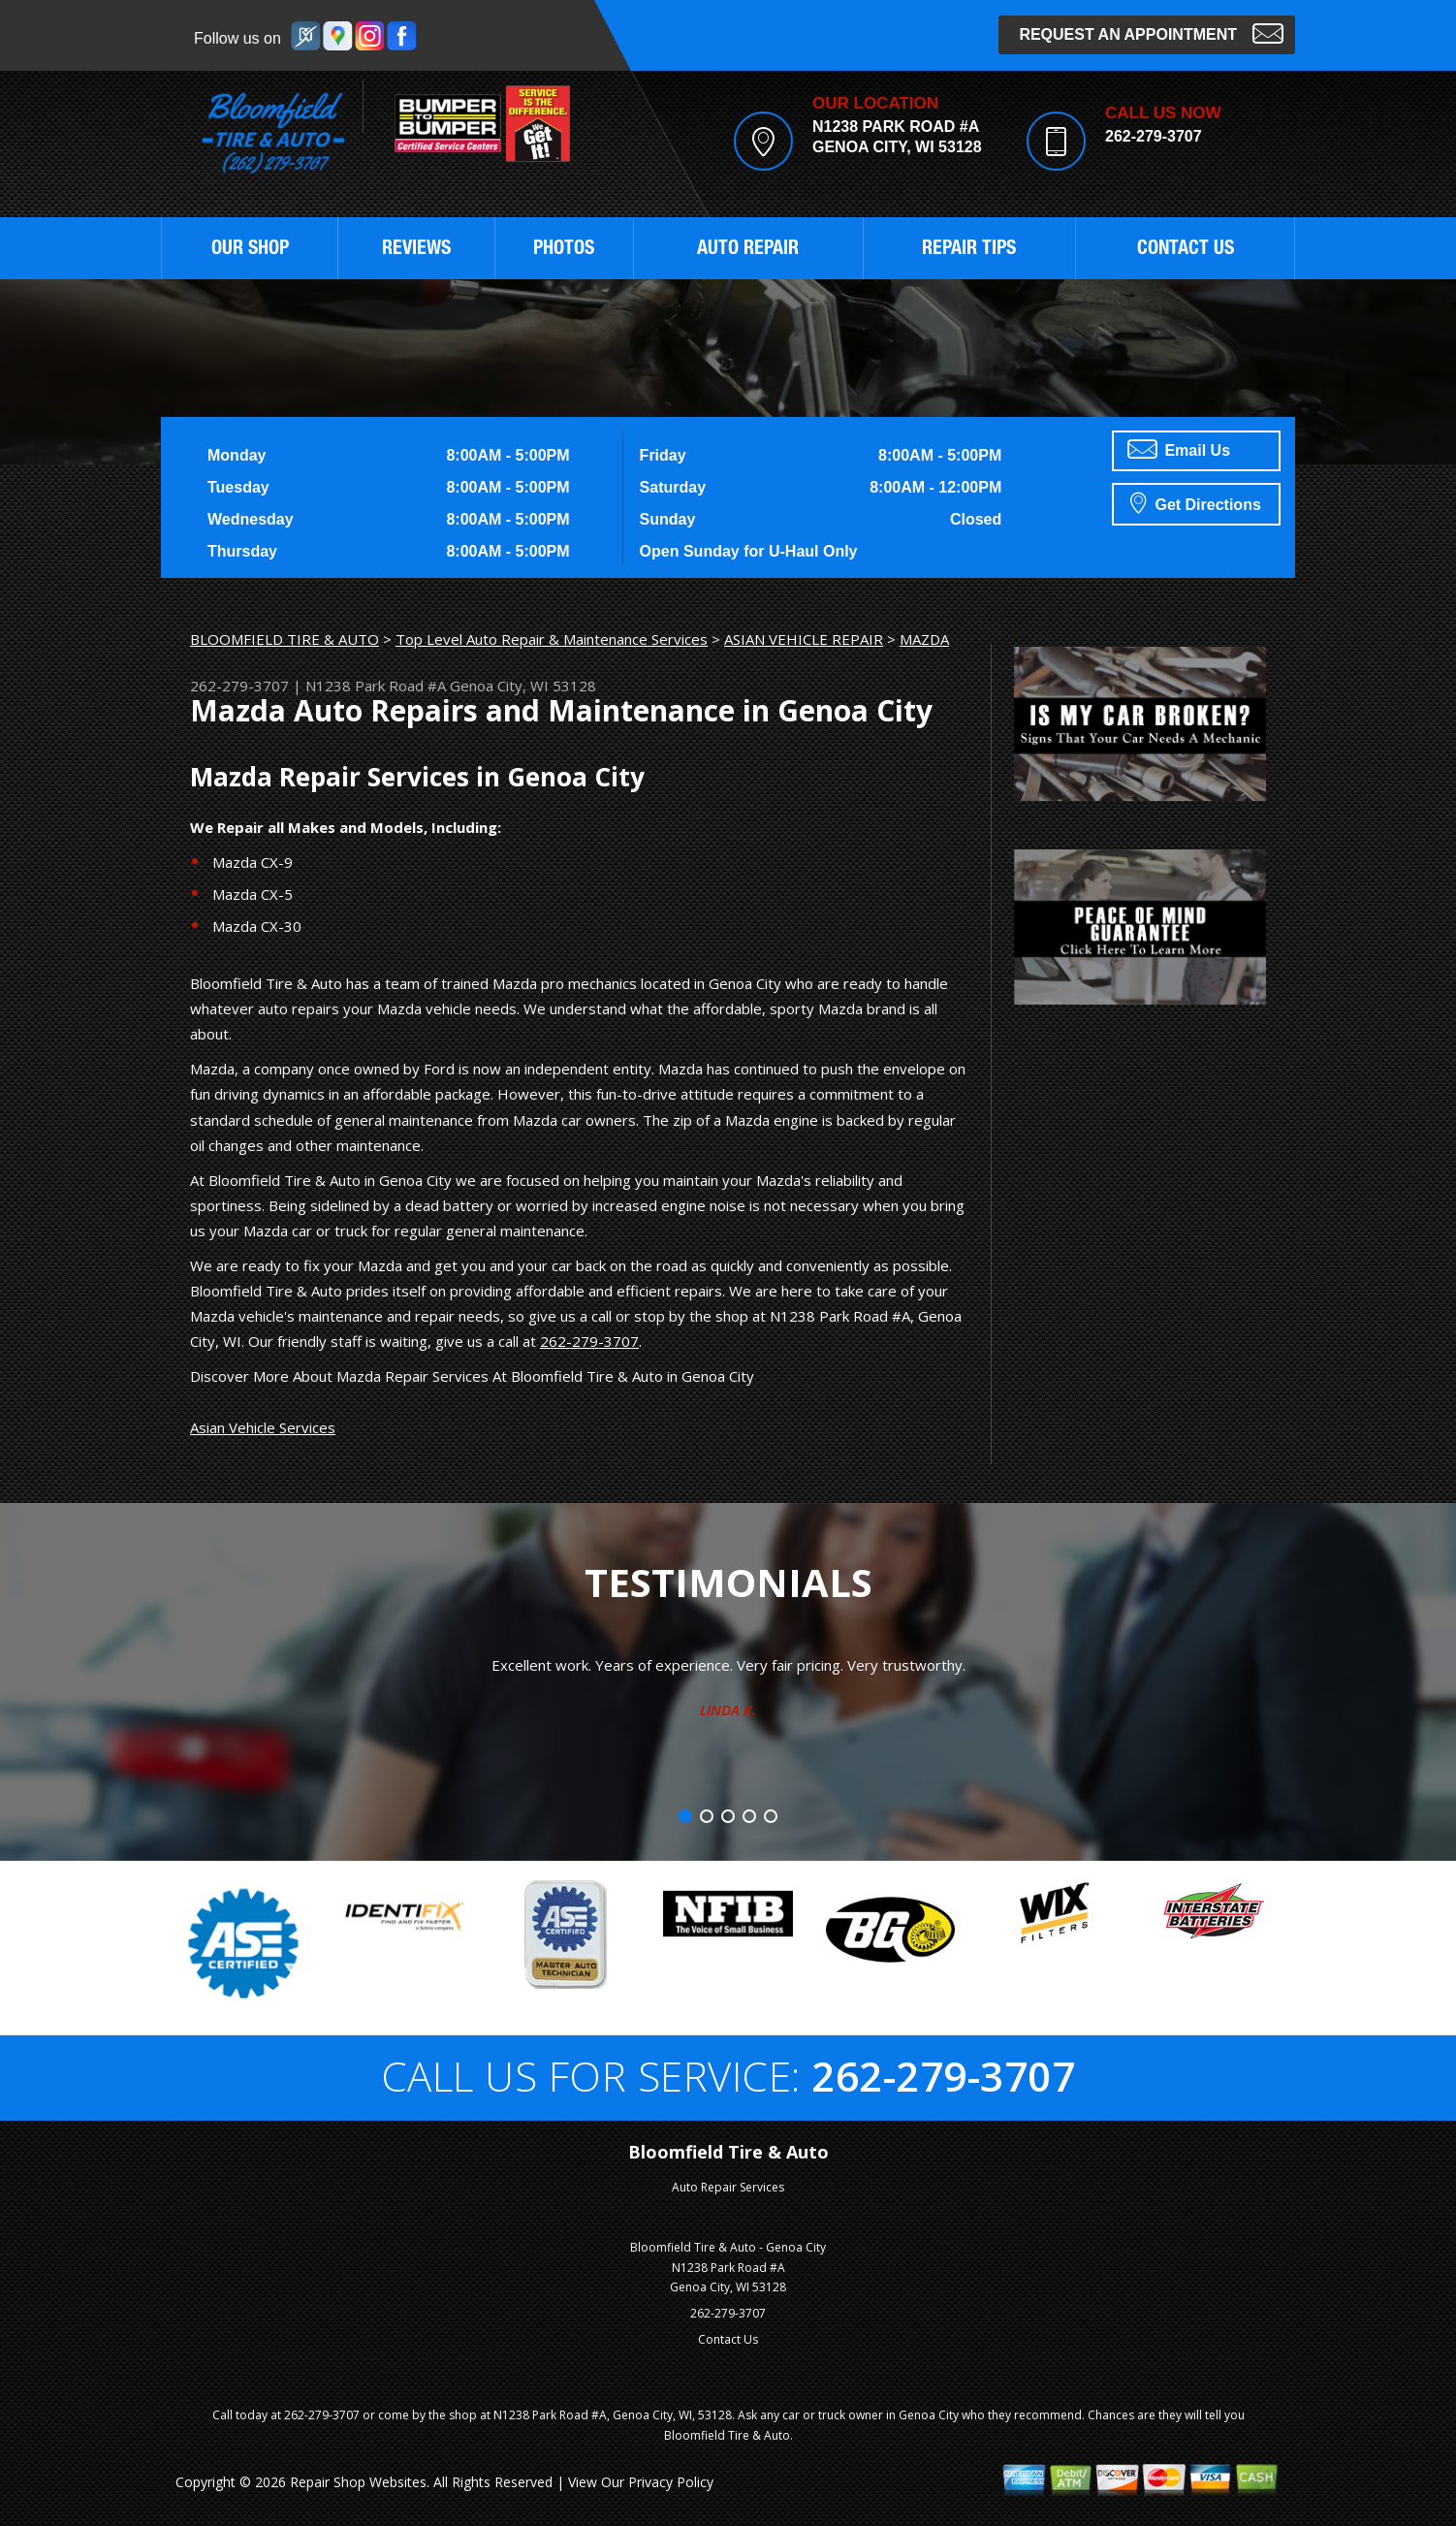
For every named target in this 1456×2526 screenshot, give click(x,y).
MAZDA (924, 639)
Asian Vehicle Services (262, 1427)
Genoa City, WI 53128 (523, 685)
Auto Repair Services (728, 2187)
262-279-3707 (1153, 136)
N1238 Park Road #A (375, 685)
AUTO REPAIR (748, 250)
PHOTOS (563, 250)
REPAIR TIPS (969, 250)
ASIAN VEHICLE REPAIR (803, 639)
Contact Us (728, 2339)
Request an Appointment (1151, 32)
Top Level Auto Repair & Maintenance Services (552, 639)
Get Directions (1195, 502)
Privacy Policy (670, 2482)
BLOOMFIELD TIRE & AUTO (284, 639)
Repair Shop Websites (358, 2482)
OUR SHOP (250, 250)
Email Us (1178, 449)
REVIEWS (416, 250)
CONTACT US (1185, 250)
